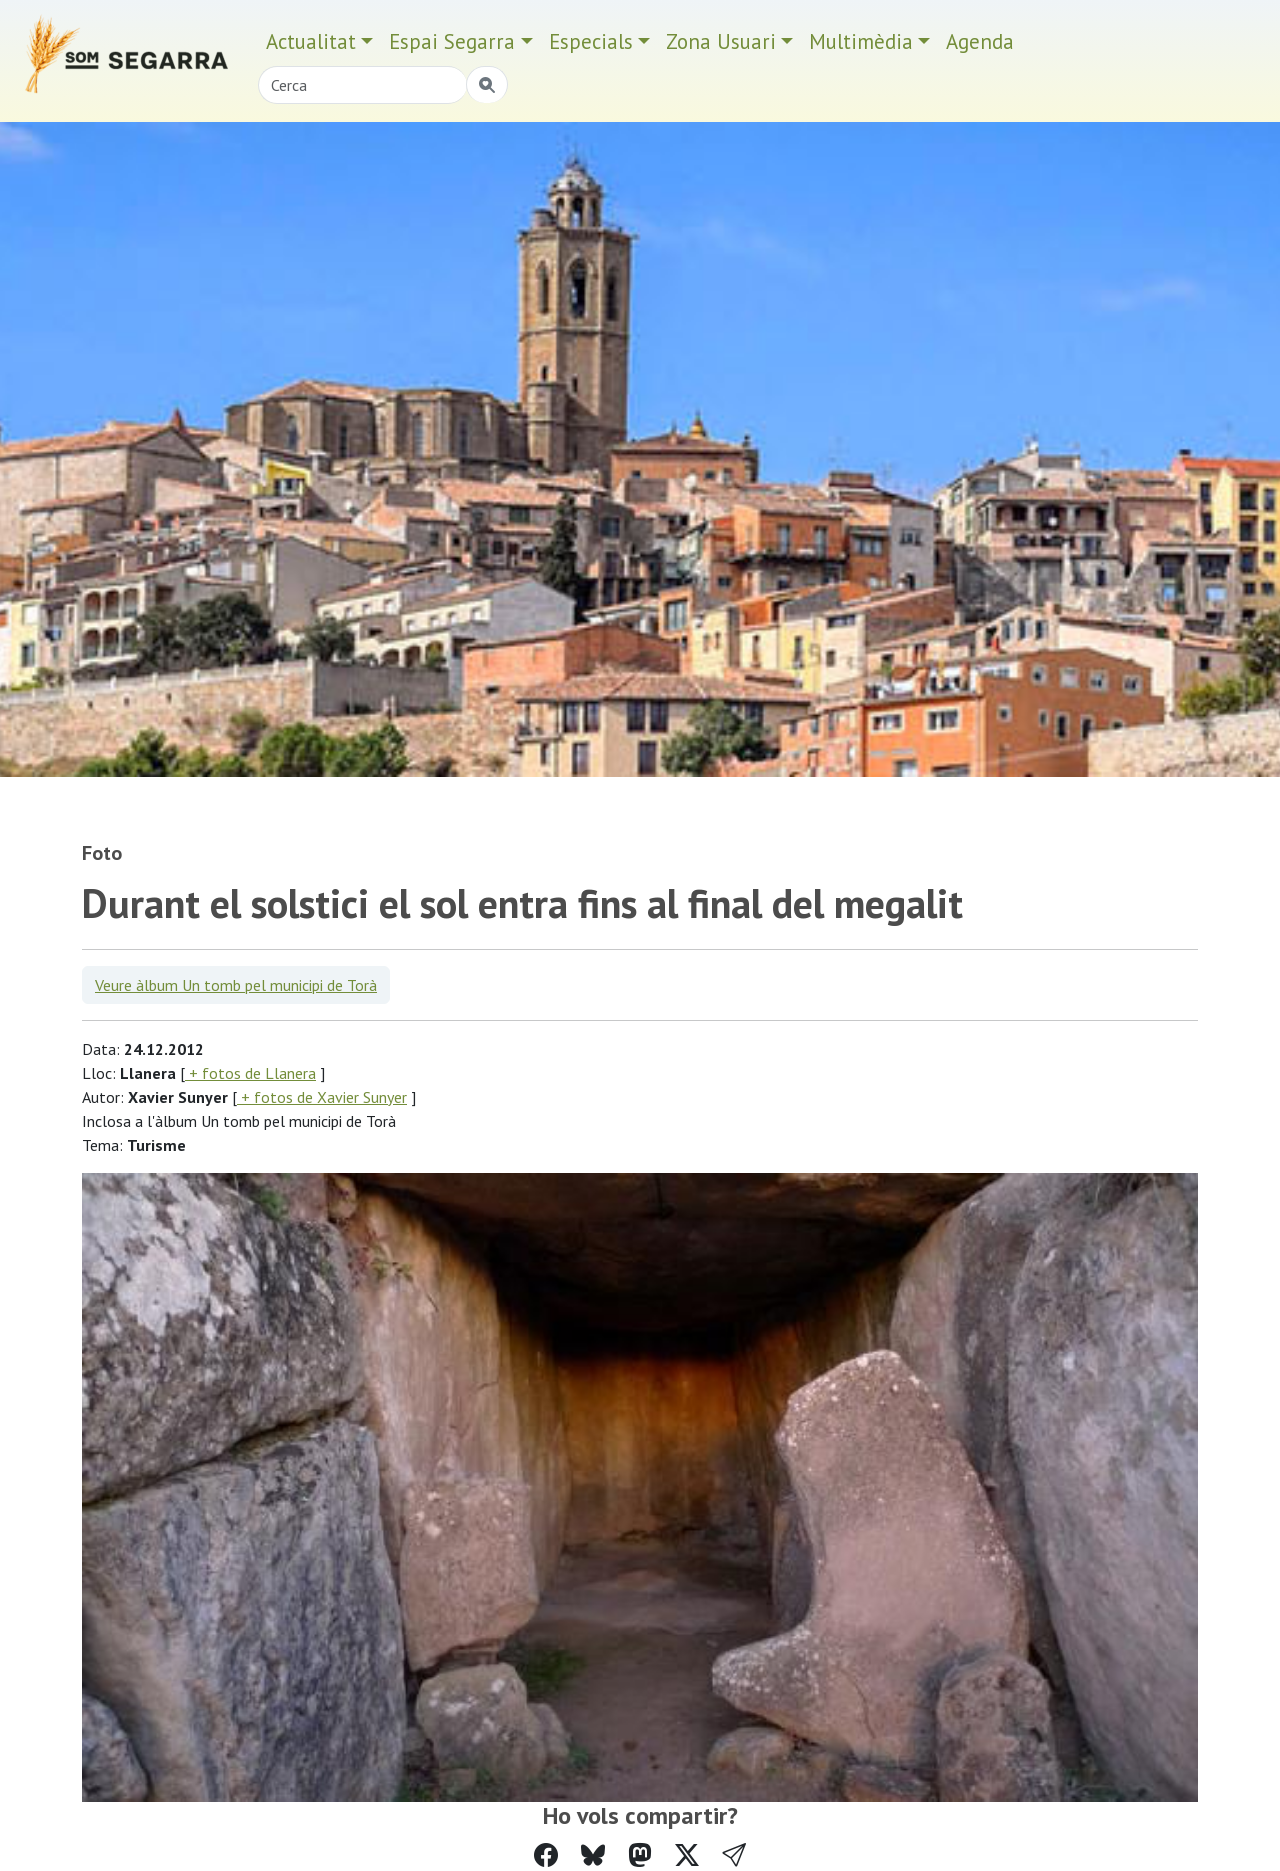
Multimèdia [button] (861, 41)
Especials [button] (591, 41)
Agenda (980, 41)
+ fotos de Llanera (250, 1073)
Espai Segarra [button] (452, 41)
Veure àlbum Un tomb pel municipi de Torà (236, 985)
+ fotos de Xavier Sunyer (322, 1097)
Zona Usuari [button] (721, 41)
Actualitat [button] (311, 41)
